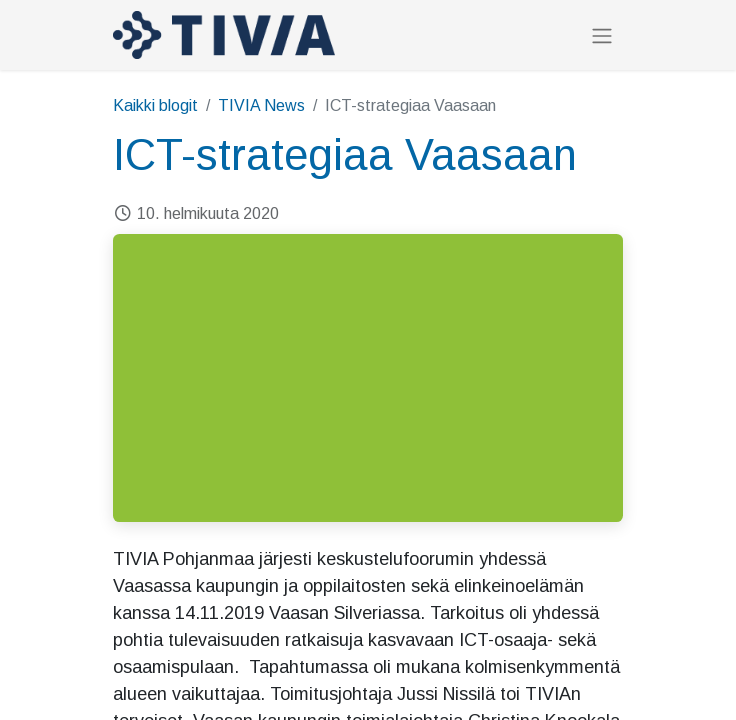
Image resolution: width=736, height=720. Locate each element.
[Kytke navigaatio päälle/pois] (602, 35)
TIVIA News (261, 105)
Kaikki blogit (155, 105)
